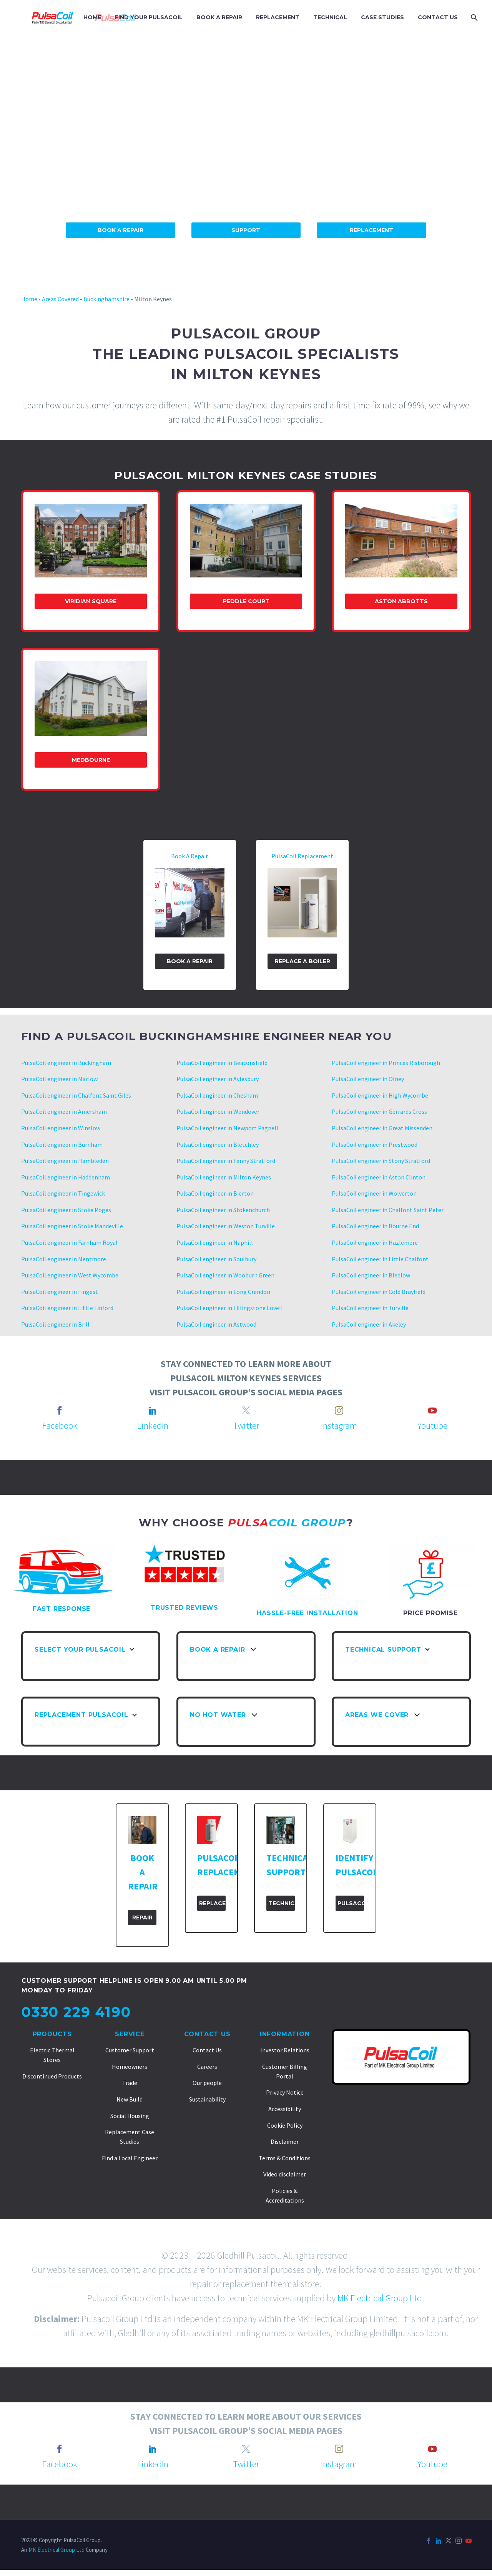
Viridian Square (90, 601)
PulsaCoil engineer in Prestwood (374, 1144)
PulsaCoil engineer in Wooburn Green (225, 1275)
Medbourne (91, 759)
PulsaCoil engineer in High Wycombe (380, 1095)
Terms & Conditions (285, 2158)
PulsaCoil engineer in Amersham (64, 1111)
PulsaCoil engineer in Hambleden (65, 1160)
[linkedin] (153, 1410)
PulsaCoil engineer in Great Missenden (382, 1128)
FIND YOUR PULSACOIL (149, 17)
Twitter (246, 1425)
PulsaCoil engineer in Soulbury (216, 1259)
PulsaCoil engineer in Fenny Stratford (225, 1160)
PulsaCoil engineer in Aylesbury (217, 1079)
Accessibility (284, 2109)
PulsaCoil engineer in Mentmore (63, 1259)
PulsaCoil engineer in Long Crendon (223, 1291)
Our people (207, 2083)
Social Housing (129, 2116)
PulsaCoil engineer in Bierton (215, 1193)
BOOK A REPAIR (219, 17)
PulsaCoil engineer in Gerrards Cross (379, 1111)
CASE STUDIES (382, 17)
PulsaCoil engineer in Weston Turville (225, 1226)
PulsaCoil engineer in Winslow (60, 1128)
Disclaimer (285, 2141)
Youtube (432, 1425)
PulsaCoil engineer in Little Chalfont (380, 1259)
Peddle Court (246, 601)
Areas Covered (60, 299)
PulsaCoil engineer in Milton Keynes (223, 1177)
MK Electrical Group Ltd (379, 2298)
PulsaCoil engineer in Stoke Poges (66, 1210)
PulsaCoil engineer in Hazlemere (375, 1242)
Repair (142, 1917)
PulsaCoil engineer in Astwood (217, 1324)
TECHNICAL (330, 17)
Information (285, 2034)
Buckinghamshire (106, 299)
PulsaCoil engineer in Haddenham (65, 1177)
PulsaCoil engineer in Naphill (214, 1242)
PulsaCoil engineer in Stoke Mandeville (72, 1226)
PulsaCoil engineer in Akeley (369, 1324)
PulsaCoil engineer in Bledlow (371, 1275)
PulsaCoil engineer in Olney (368, 1079)
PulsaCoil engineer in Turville (370, 1308)
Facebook (59, 1425)
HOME (92, 17)
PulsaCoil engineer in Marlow (59, 1079)
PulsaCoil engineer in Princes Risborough (386, 1063)
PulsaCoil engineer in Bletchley (217, 1144)
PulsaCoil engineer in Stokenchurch (223, 1210)
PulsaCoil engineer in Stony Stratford (381, 1160)
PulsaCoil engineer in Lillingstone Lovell (229, 1308)
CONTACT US (438, 17)
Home (29, 299)
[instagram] (339, 1410)
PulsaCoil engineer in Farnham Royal (69, 1242)
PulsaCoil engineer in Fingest (59, 1291)
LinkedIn (152, 1425)
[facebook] (59, 1410)
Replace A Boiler (302, 961)
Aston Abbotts (401, 601)
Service (130, 2034)
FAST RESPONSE (61, 1608)
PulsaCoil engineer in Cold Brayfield (379, 1291)
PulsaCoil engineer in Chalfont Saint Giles (76, 1095)
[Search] (473, 17)
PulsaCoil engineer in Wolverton (374, 1193)
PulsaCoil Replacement (302, 856)
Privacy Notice (285, 2092)
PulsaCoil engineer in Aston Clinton (379, 1177)
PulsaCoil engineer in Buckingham (66, 1063)
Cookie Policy (285, 2125)
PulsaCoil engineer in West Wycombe (69, 1275)
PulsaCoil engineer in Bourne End (375, 1226)
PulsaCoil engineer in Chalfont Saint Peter (388, 1210)
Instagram (339, 1425)
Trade (129, 2083)
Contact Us (207, 2034)
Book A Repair (120, 230)
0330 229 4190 (76, 2012)
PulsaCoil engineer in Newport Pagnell (227, 1128)
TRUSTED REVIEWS (184, 1607)
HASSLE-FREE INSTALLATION (307, 1613)
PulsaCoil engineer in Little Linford (67, 1308)
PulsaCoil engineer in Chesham (217, 1095)
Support (245, 230)
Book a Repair (190, 961)
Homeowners (129, 2066)
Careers (207, 2066)
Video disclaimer (284, 2174)
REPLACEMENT (277, 17)
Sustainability (207, 2099)
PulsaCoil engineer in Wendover (217, 1111)
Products (52, 2034)
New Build (129, 2099)
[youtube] (432, 1410)
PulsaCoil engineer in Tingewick (63, 1193)
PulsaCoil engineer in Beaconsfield (222, 1063)
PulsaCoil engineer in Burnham (62, 1144)
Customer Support (129, 2050)
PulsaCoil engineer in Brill (56, 1324)
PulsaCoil (350, 1903)
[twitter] (246, 1410)
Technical (281, 1903)
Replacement (371, 230)
